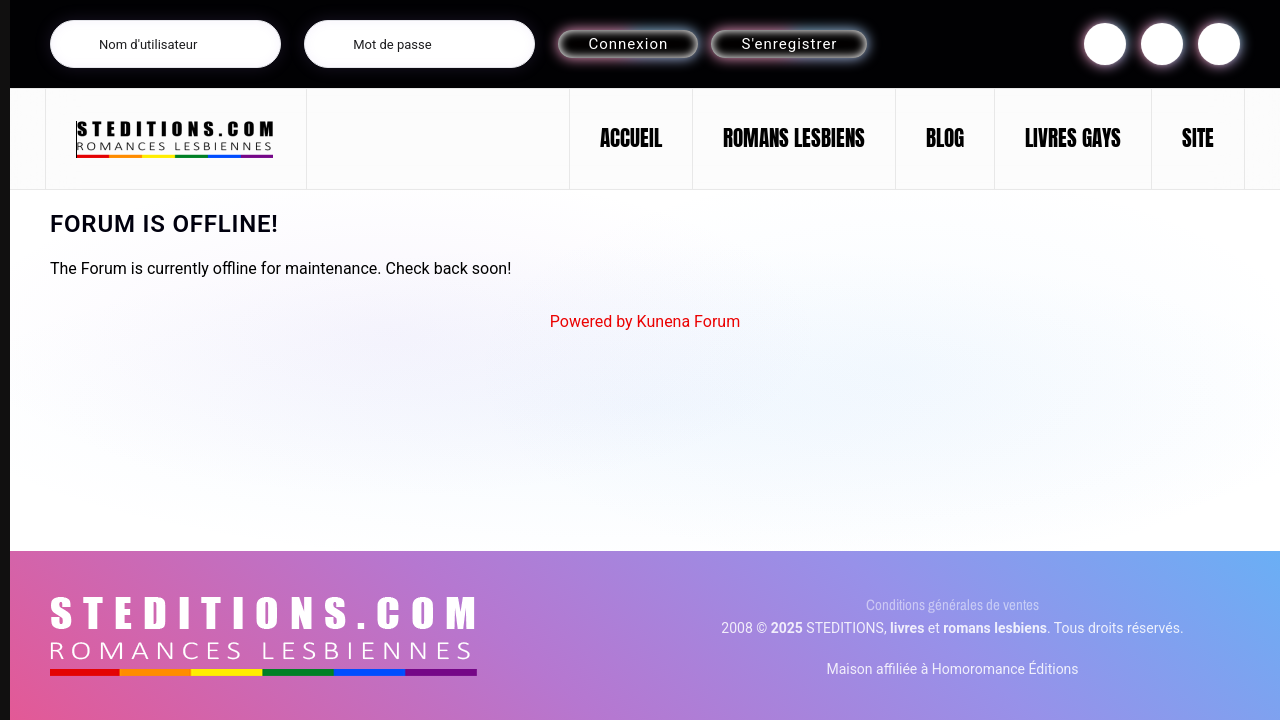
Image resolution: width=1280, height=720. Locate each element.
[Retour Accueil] (176, 139)
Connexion (628, 44)
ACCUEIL (631, 138)
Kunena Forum (689, 321)
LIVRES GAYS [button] (1073, 138)
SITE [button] (1198, 138)
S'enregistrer (789, 44)
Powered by (591, 321)
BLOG (945, 138)
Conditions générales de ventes (952, 604)
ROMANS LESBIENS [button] (794, 138)
